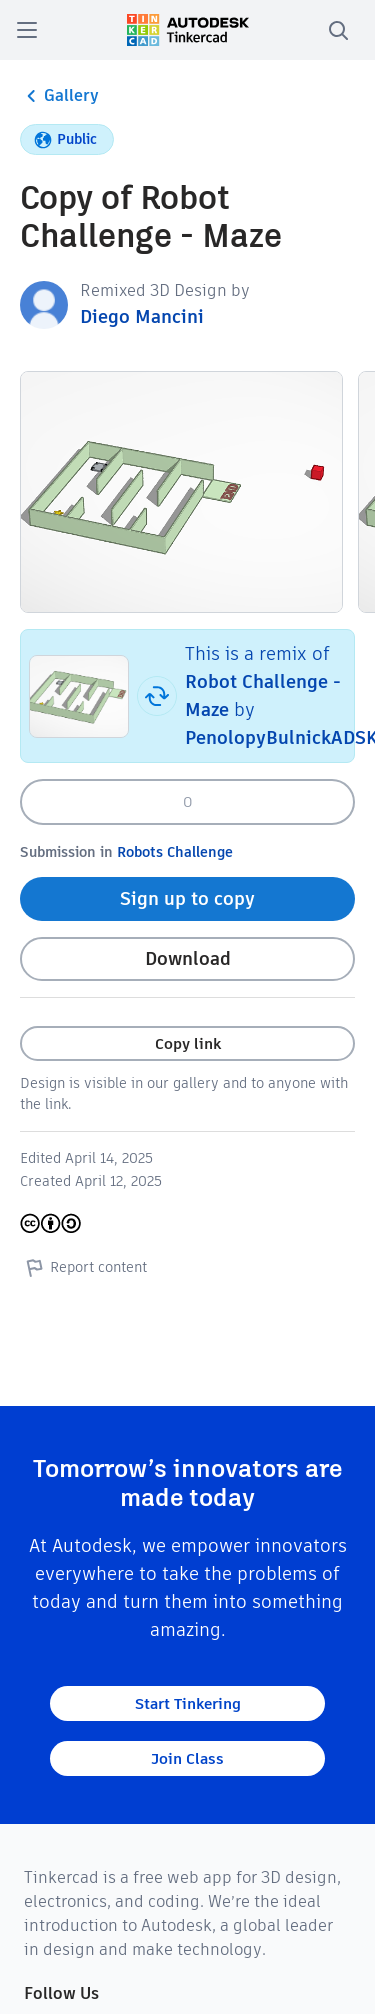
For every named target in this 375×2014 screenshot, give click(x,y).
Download (188, 958)
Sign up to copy (187, 898)
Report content (83, 1267)
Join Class (187, 1758)
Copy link (188, 1043)
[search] (338, 30)
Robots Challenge (175, 852)
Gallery (59, 96)
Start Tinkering (188, 1703)
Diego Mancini (142, 316)
